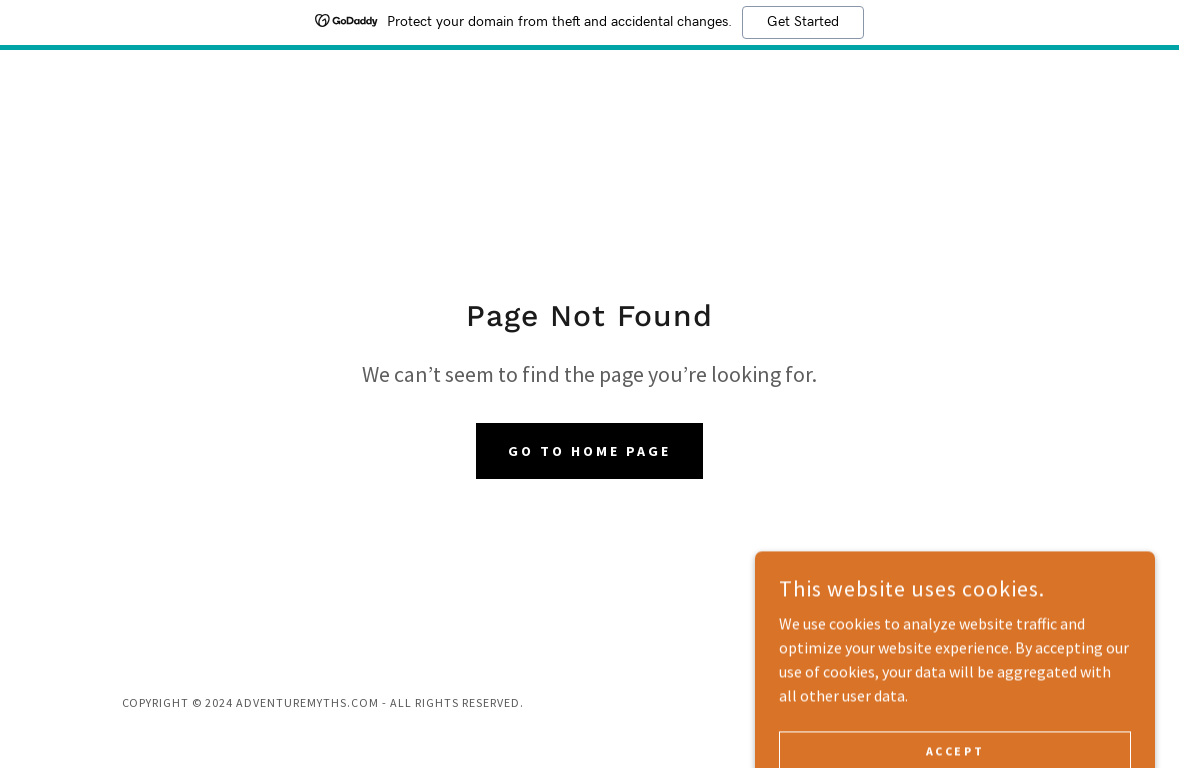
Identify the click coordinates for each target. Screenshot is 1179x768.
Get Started (803, 22)
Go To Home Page (589, 451)
